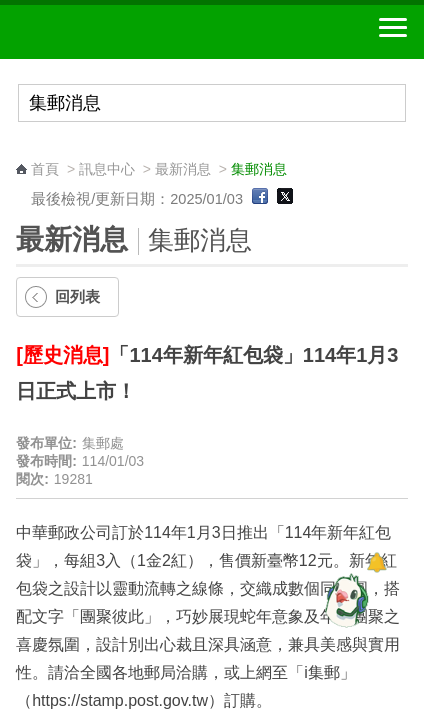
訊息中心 (107, 169)
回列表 (77, 296)
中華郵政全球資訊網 (125, 32)
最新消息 (183, 169)
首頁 (45, 169)
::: (22, 150)
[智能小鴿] (344, 600)
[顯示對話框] (376, 562)
